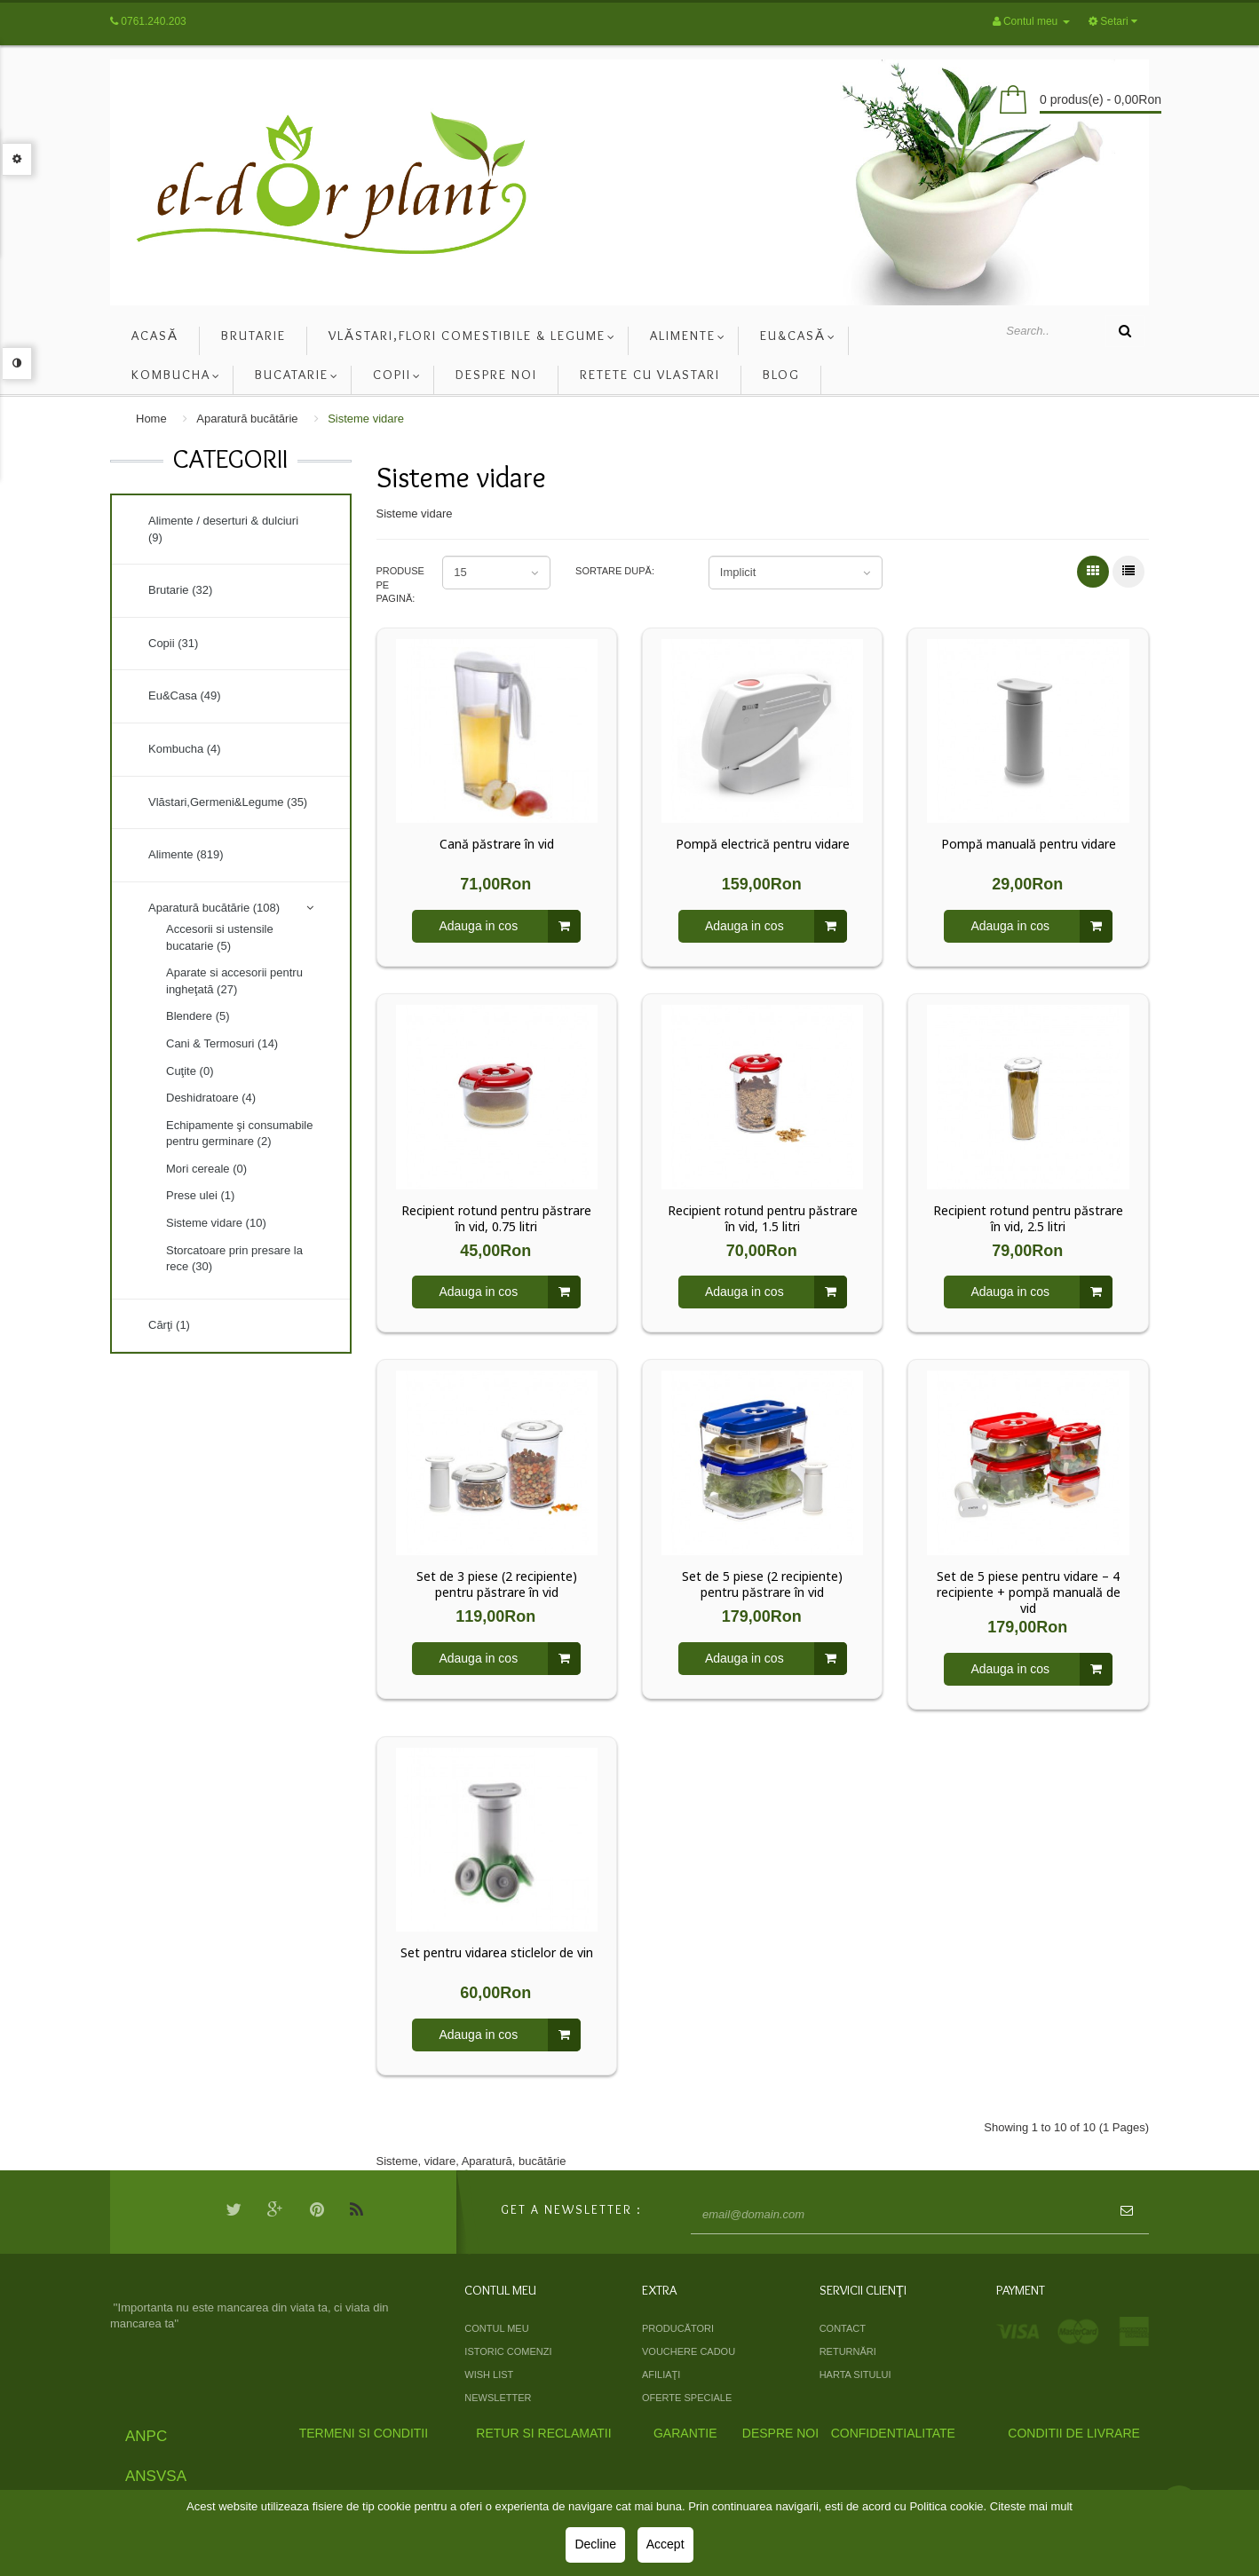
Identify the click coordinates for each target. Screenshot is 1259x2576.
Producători (678, 2328)
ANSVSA (155, 2476)
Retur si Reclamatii (543, 2433)
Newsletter (497, 2397)
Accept (665, 2544)
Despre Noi (780, 2433)
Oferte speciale (687, 2397)
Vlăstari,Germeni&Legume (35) (227, 802)
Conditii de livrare (1074, 2433)
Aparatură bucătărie (246, 418)
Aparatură (487, 2161)
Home (151, 418)
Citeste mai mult (1031, 2506)
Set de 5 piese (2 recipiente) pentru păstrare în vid (762, 1584)
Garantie (685, 2433)
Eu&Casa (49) (184, 695)
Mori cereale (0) (206, 1168)
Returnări (848, 2351)
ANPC (146, 2436)
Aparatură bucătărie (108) (214, 907)
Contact (843, 2328)
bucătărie (542, 2161)
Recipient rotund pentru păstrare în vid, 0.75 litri (496, 1219)
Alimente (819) (186, 854)
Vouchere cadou (688, 2351)
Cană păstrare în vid (496, 844)
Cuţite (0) (189, 1071)
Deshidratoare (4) (211, 1097)
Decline (595, 2544)
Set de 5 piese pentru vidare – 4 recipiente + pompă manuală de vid (1028, 1592)
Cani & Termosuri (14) (222, 1043)
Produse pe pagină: (397, 584)
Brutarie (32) (180, 590)
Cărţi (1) (169, 1324)
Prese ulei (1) (200, 1195)
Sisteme (397, 2161)
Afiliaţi (661, 2374)
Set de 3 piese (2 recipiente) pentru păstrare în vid (496, 1584)
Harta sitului (855, 2374)
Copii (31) (173, 643)
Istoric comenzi (507, 2351)
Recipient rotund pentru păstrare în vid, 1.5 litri (763, 1219)
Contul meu (496, 2328)
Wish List (488, 2374)
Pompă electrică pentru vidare (763, 844)
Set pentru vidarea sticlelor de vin (496, 1953)
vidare (439, 2161)
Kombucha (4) (184, 748)
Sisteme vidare (366, 418)
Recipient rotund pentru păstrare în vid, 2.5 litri (1028, 1219)
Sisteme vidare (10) (216, 1222)
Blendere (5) (198, 1016)
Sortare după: (614, 570)
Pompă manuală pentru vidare (1028, 844)
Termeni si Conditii (363, 2433)
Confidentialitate (893, 2433)
